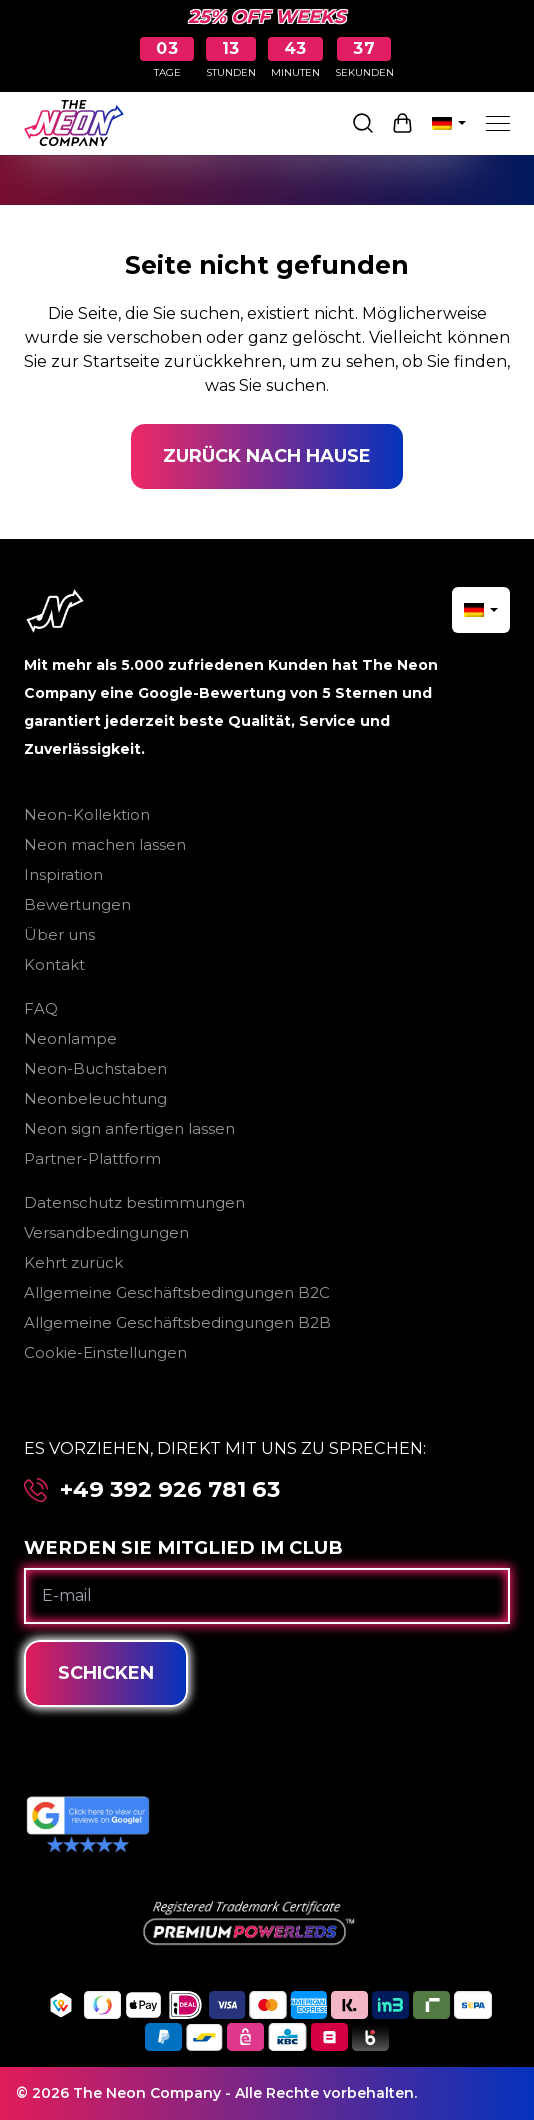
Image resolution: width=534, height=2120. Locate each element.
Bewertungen (77, 904)
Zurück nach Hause (267, 456)
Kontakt (54, 964)
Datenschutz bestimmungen (134, 1202)
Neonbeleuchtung (95, 1098)
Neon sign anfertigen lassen (129, 1128)
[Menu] (498, 123)
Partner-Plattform (92, 1158)
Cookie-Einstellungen (105, 1352)
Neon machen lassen (105, 844)
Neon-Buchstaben (95, 1068)
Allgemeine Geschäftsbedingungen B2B (177, 1322)
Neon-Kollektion (87, 814)
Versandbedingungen (106, 1232)
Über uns (59, 934)
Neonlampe (70, 1038)
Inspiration (63, 874)
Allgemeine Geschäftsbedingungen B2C (177, 1292)
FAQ (41, 1008)
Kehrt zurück (73, 1262)
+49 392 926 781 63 (170, 1489)
